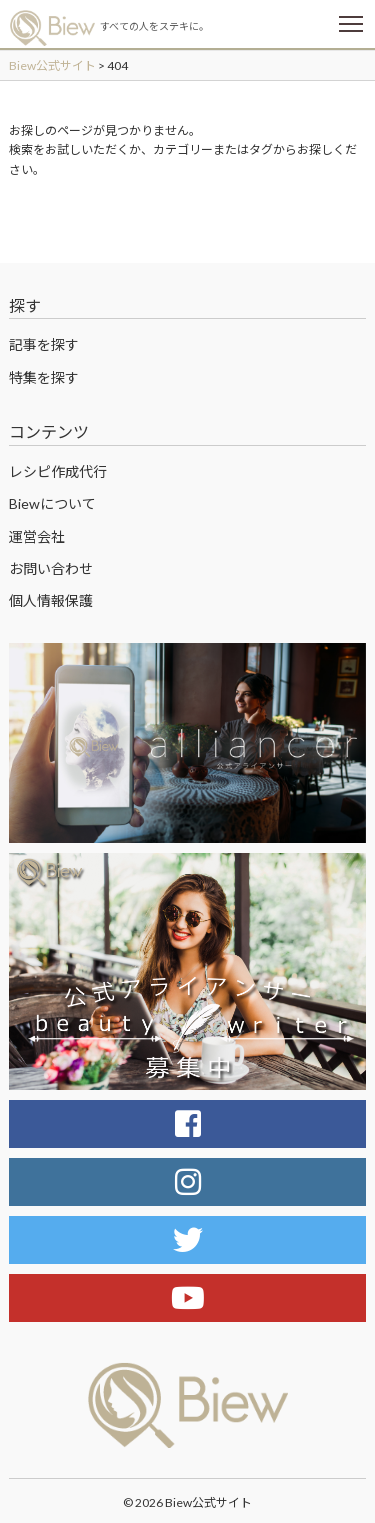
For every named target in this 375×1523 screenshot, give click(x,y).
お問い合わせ (51, 568)
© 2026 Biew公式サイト (187, 1502)
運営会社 (37, 536)
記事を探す (44, 344)
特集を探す (44, 377)
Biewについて (52, 503)
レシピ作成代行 (58, 471)
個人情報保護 (51, 600)
